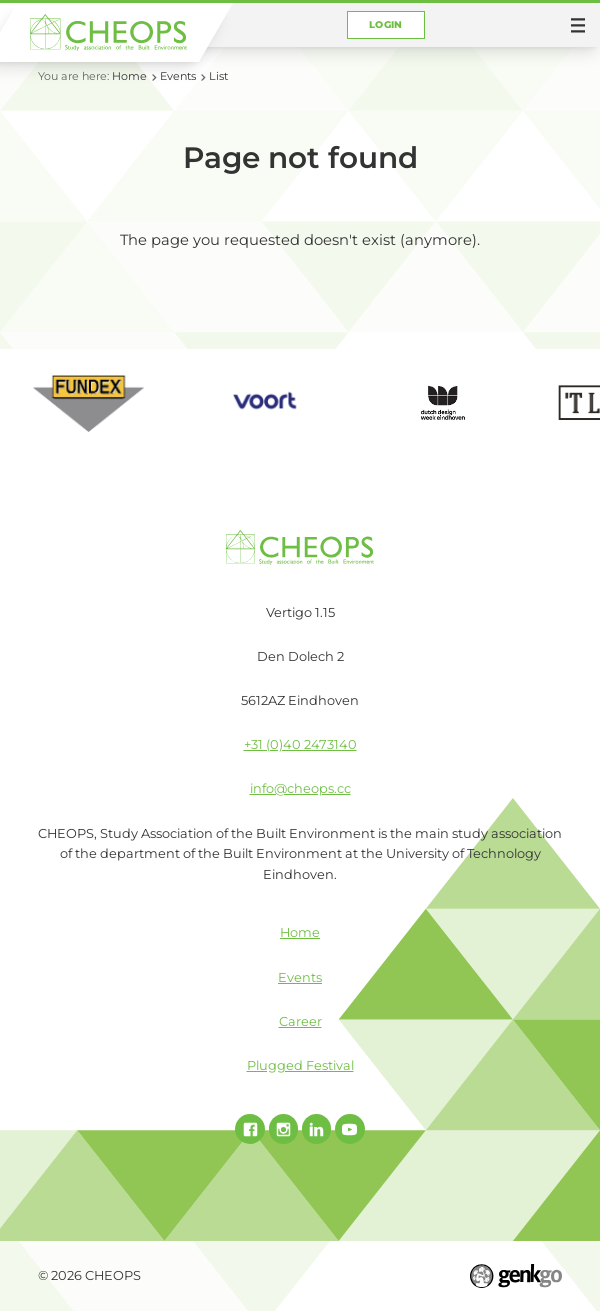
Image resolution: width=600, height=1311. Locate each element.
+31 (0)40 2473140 (300, 744)
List (218, 76)
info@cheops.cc (300, 788)
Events (178, 76)
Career (300, 1021)
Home (129, 76)
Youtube (350, 1129)
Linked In (317, 1129)
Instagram (284, 1129)
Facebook (250, 1129)
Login (386, 24)
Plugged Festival (300, 1065)
